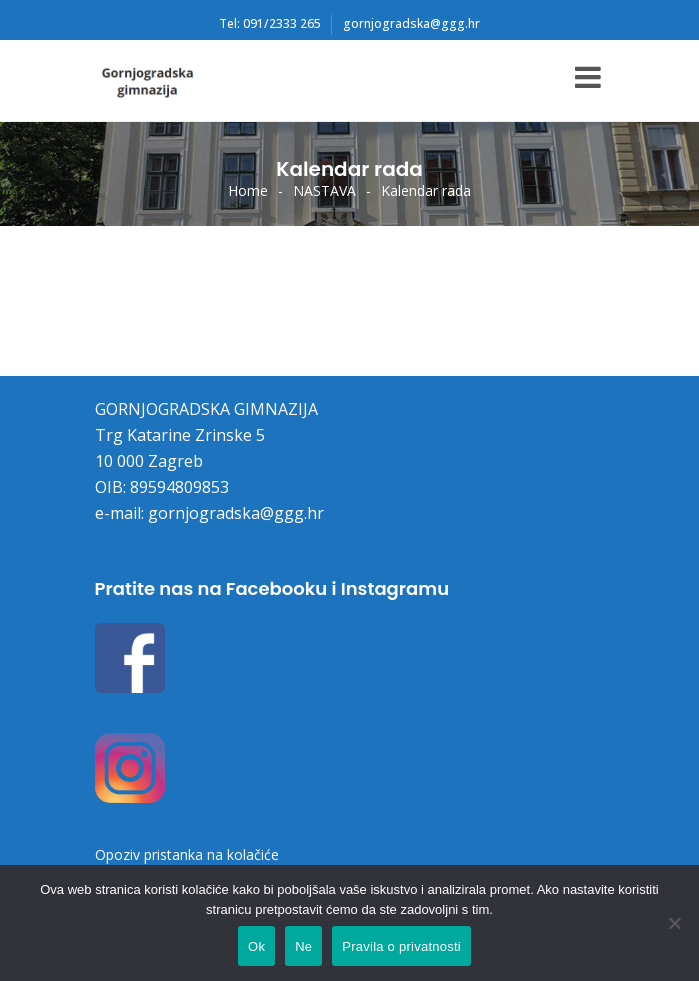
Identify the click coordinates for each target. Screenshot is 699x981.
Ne (303, 946)
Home (248, 190)
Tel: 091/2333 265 (270, 23)
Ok (256, 946)
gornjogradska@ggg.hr (411, 23)
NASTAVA (324, 190)
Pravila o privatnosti (401, 946)
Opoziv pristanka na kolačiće (187, 854)
